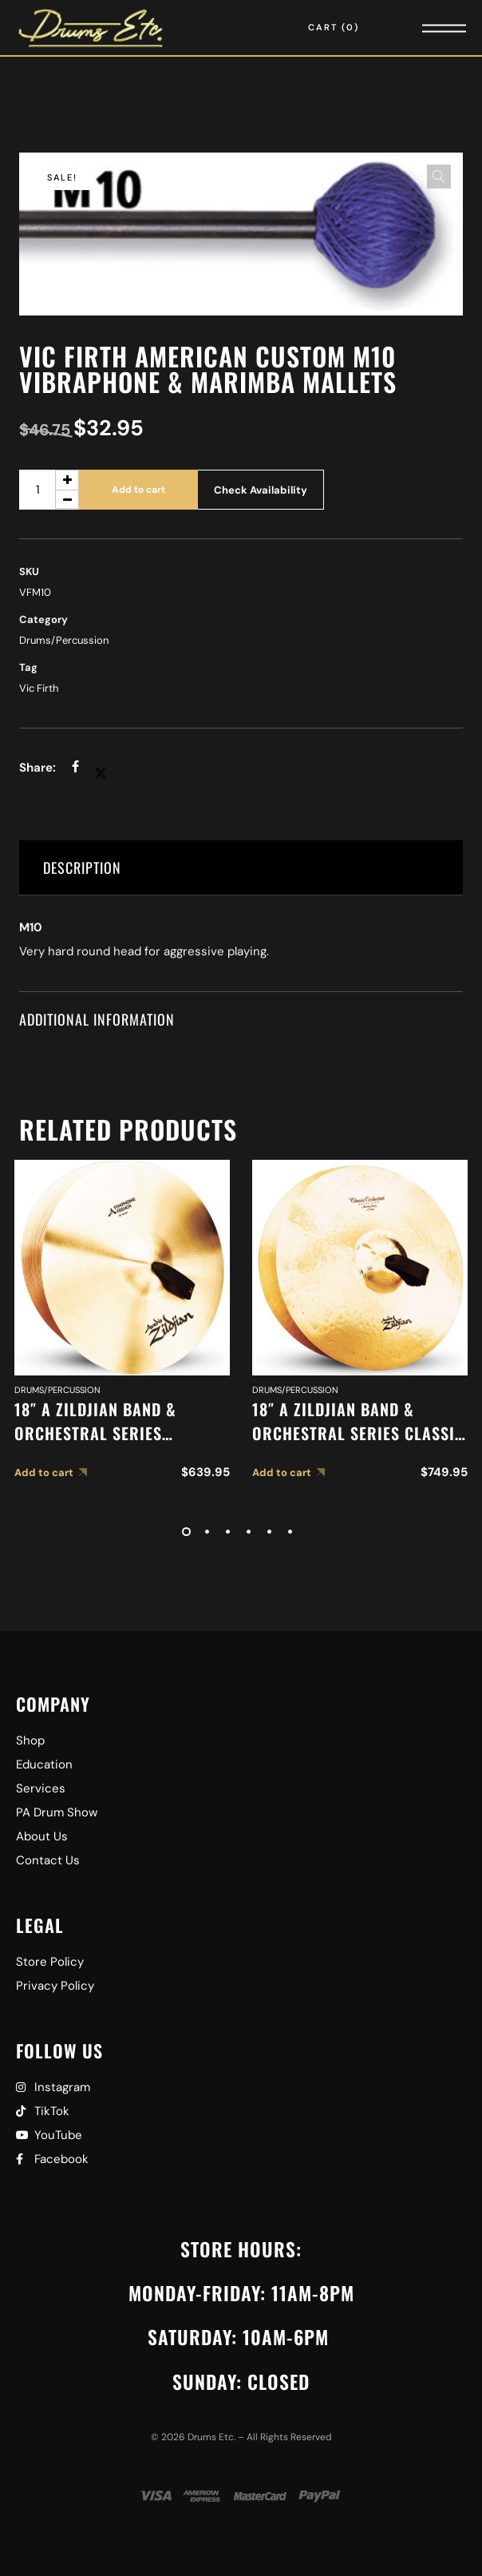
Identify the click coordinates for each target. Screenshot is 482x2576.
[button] (439, 177)
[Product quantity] (49, 490)
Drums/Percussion (64, 640)
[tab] (241, 867)
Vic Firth (38, 688)
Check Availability (260, 490)
